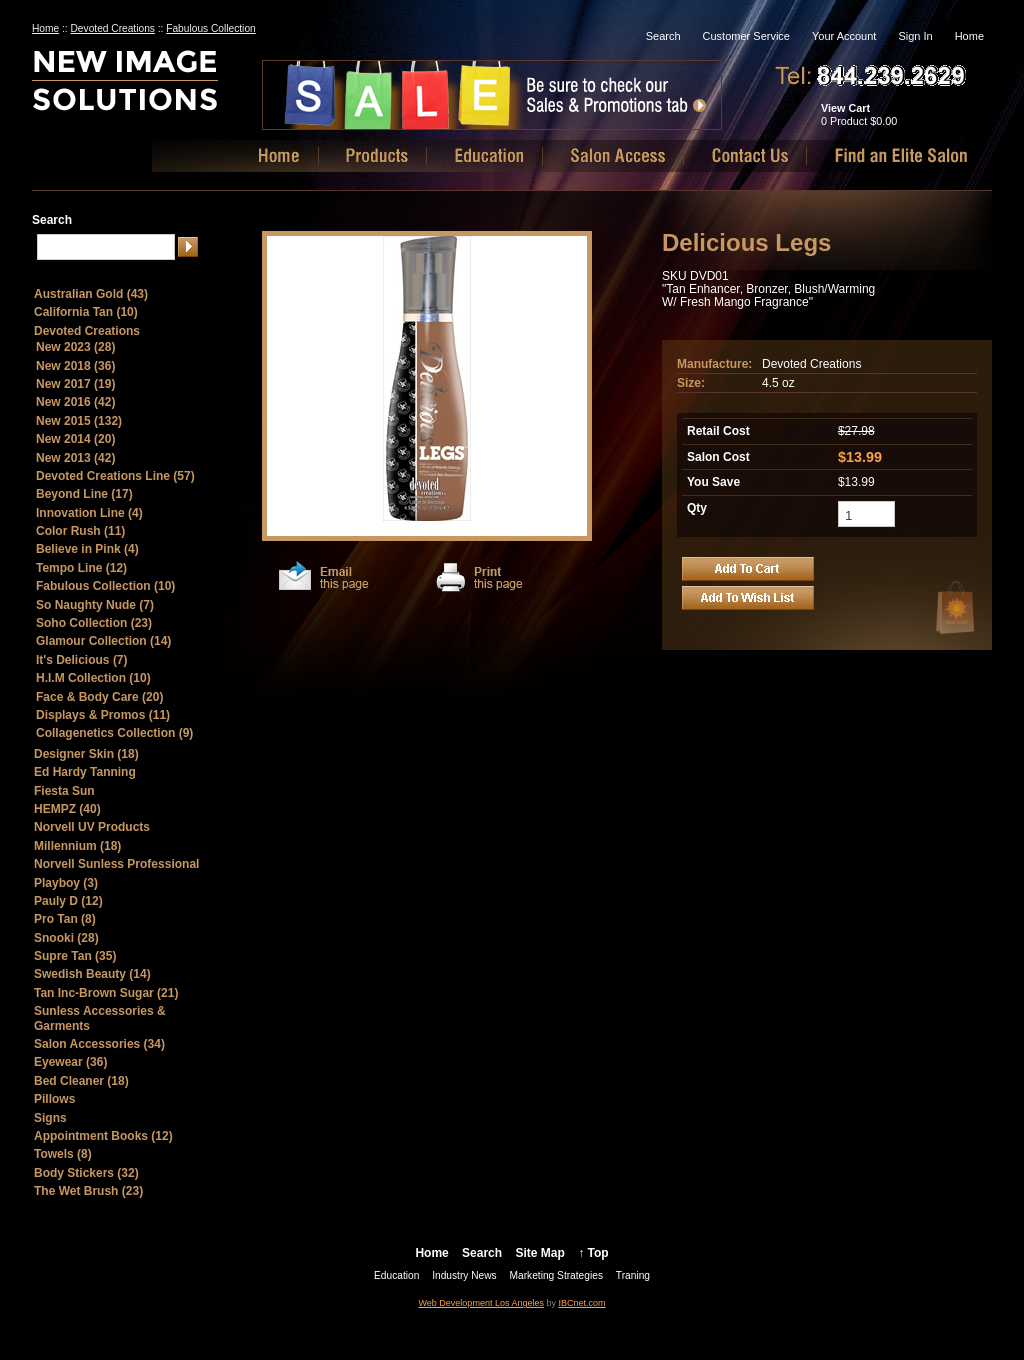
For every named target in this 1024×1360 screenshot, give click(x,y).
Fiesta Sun (64, 791)
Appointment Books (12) (103, 1136)
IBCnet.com (581, 1303)
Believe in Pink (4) (87, 549)
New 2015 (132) (79, 421)
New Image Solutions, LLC (160, 88)
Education (396, 1275)
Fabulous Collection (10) (105, 586)
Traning (633, 1275)
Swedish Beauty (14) (92, 974)
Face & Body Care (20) (99, 697)
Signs (50, 1118)
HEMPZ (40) (67, 809)
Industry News (464, 1275)
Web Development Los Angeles (481, 1303)
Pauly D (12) (68, 901)
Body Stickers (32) (86, 1173)
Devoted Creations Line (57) (115, 476)
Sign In (915, 36)
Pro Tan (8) (65, 919)
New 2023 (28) (75, 347)
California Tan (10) (86, 312)
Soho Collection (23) (94, 623)
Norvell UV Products (92, 827)
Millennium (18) (77, 846)
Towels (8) (63, 1154)
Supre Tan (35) (75, 956)
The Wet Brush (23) (88, 1191)
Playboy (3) (66, 883)
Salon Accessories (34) (99, 1044)
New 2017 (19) (75, 384)
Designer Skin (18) (86, 754)
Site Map (539, 1253)
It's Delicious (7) (82, 660)
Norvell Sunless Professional (116, 864)
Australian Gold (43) (91, 294)
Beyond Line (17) (84, 494)
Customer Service (746, 36)
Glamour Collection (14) (103, 641)
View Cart (845, 108)
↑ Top (593, 1253)
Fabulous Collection (210, 28)
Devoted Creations (113, 28)
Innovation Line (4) (89, 513)
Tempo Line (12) (81, 568)
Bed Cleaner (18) (81, 1081)
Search (663, 36)
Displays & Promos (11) (103, 715)
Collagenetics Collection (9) (114, 733)
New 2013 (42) (75, 458)
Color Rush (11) (80, 531)
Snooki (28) (66, 938)
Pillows (54, 1099)
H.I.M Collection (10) (93, 678)
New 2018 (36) (75, 366)
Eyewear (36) (70, 1062)
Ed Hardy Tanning (85, 772)
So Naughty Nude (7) (95, 605)
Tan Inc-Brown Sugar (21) (106, 993)
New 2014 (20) (75, 439)
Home (969, 36)
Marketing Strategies (556, 1275)
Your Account (844, 36)
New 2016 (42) (75, 402)
